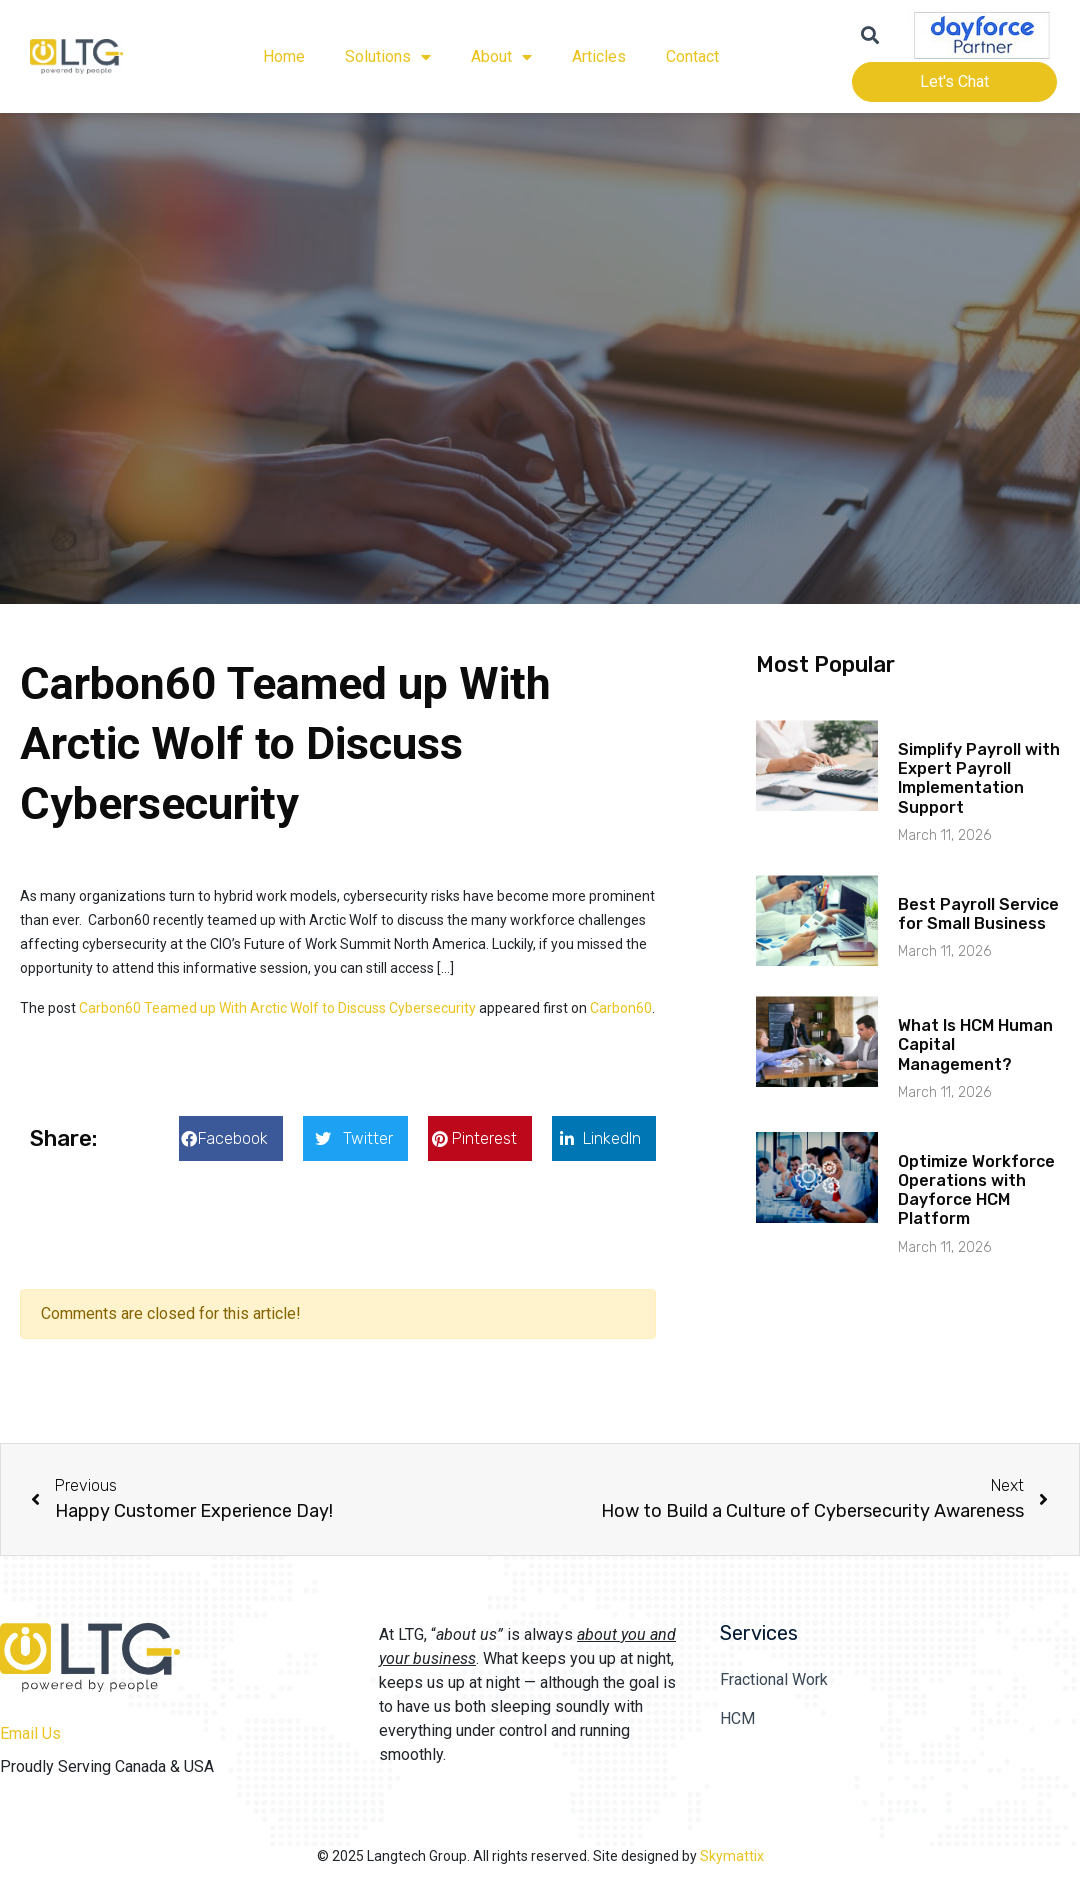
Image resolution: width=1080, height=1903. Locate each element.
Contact (692, 56)
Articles (599, 56)
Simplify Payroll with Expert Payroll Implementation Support (979, 778)
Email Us (30, 1733)
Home (284, 56)
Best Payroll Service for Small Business (978, 914)
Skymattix (732, 1856)
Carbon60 (621, 1008)
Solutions (388, 57)
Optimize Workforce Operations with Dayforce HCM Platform (976, 1190)
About (501, 57)
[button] (231, 1138)
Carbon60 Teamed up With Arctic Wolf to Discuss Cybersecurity (277, 1008)
